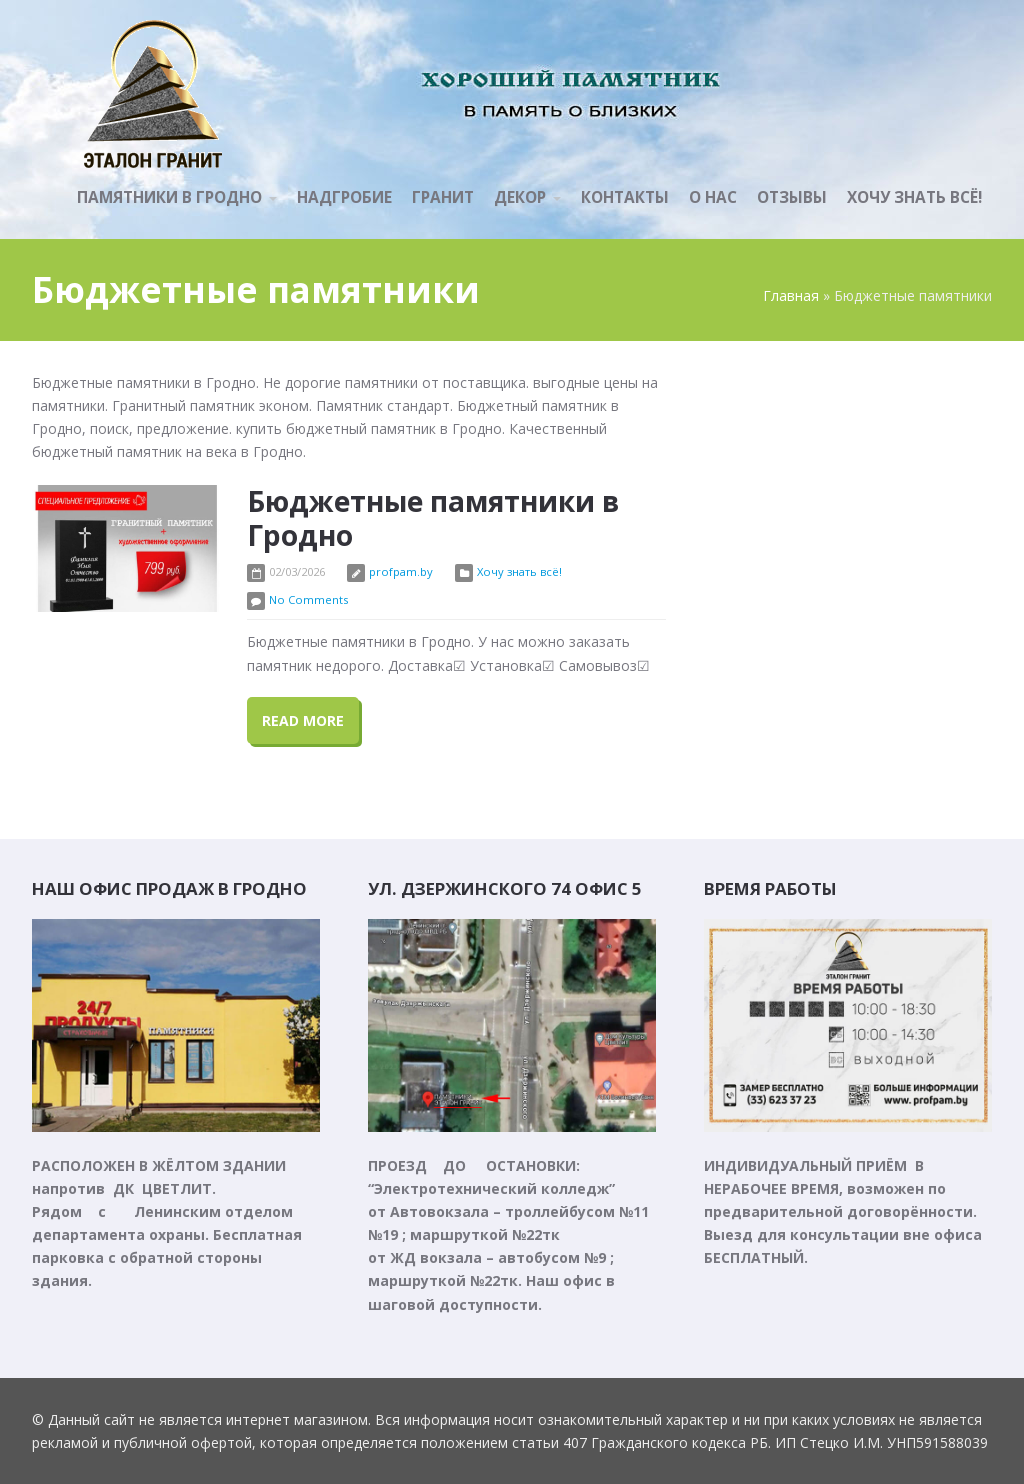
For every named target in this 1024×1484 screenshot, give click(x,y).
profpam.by (401, 571)
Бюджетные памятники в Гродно (433, 518)
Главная (791, 295)
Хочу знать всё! (519, 571)
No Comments (308, 599)
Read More (303, 720)
